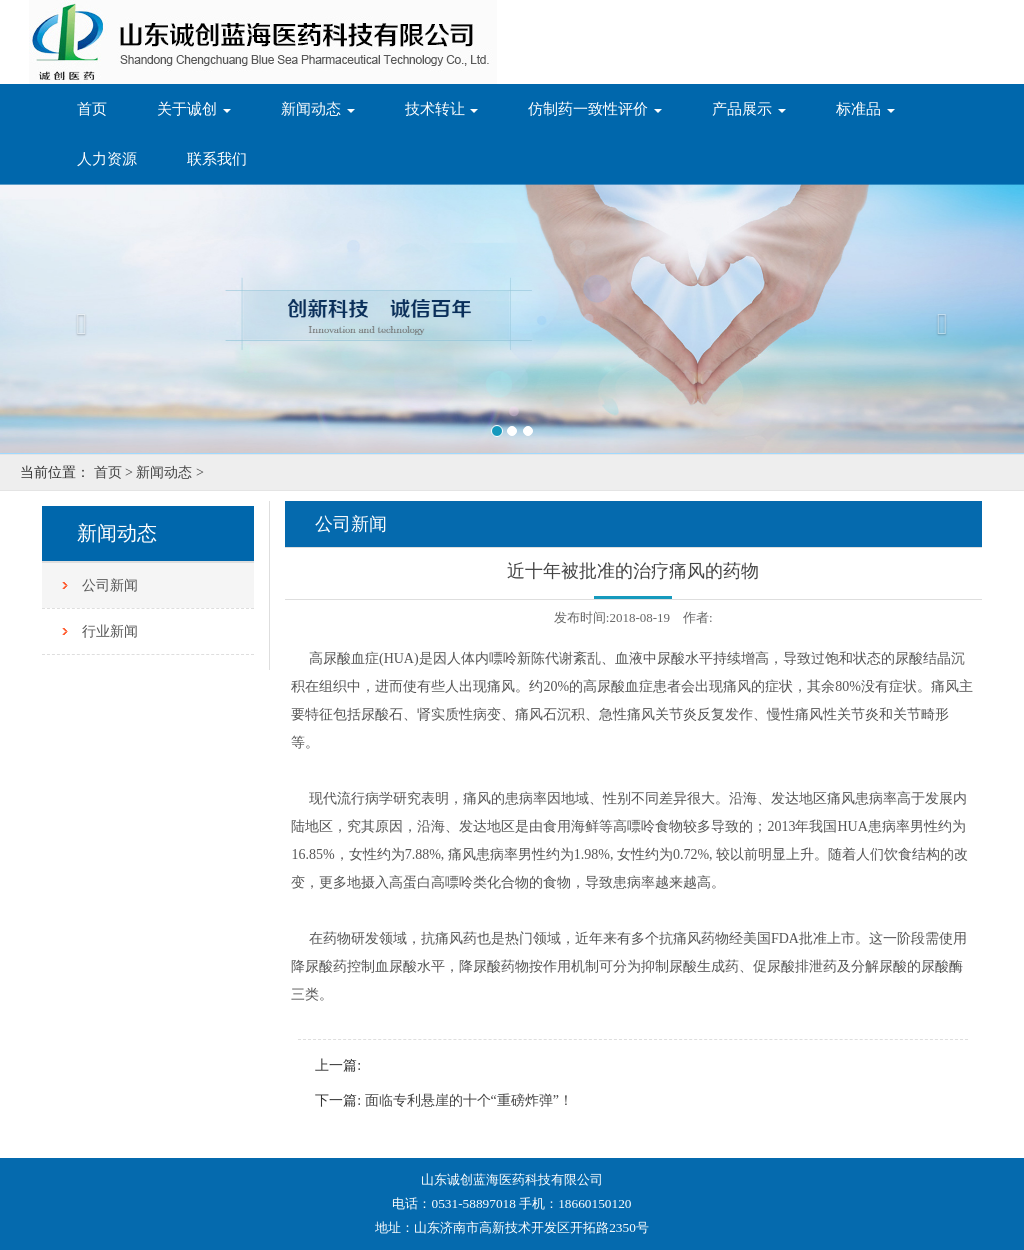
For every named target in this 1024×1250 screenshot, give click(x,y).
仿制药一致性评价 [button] (595, 109)
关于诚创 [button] (194, 109)
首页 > (113, 472)
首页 (104, 107)
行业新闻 (110, 631)
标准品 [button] (865, 109)
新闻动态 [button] (318, 109)
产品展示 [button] (749, 109)
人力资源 (107, 159)
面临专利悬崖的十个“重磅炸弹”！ (467, 1100)
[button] (77, 318)
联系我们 (217, 159)
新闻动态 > (169, 472)
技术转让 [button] (442, 109)
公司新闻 (110, 585)
